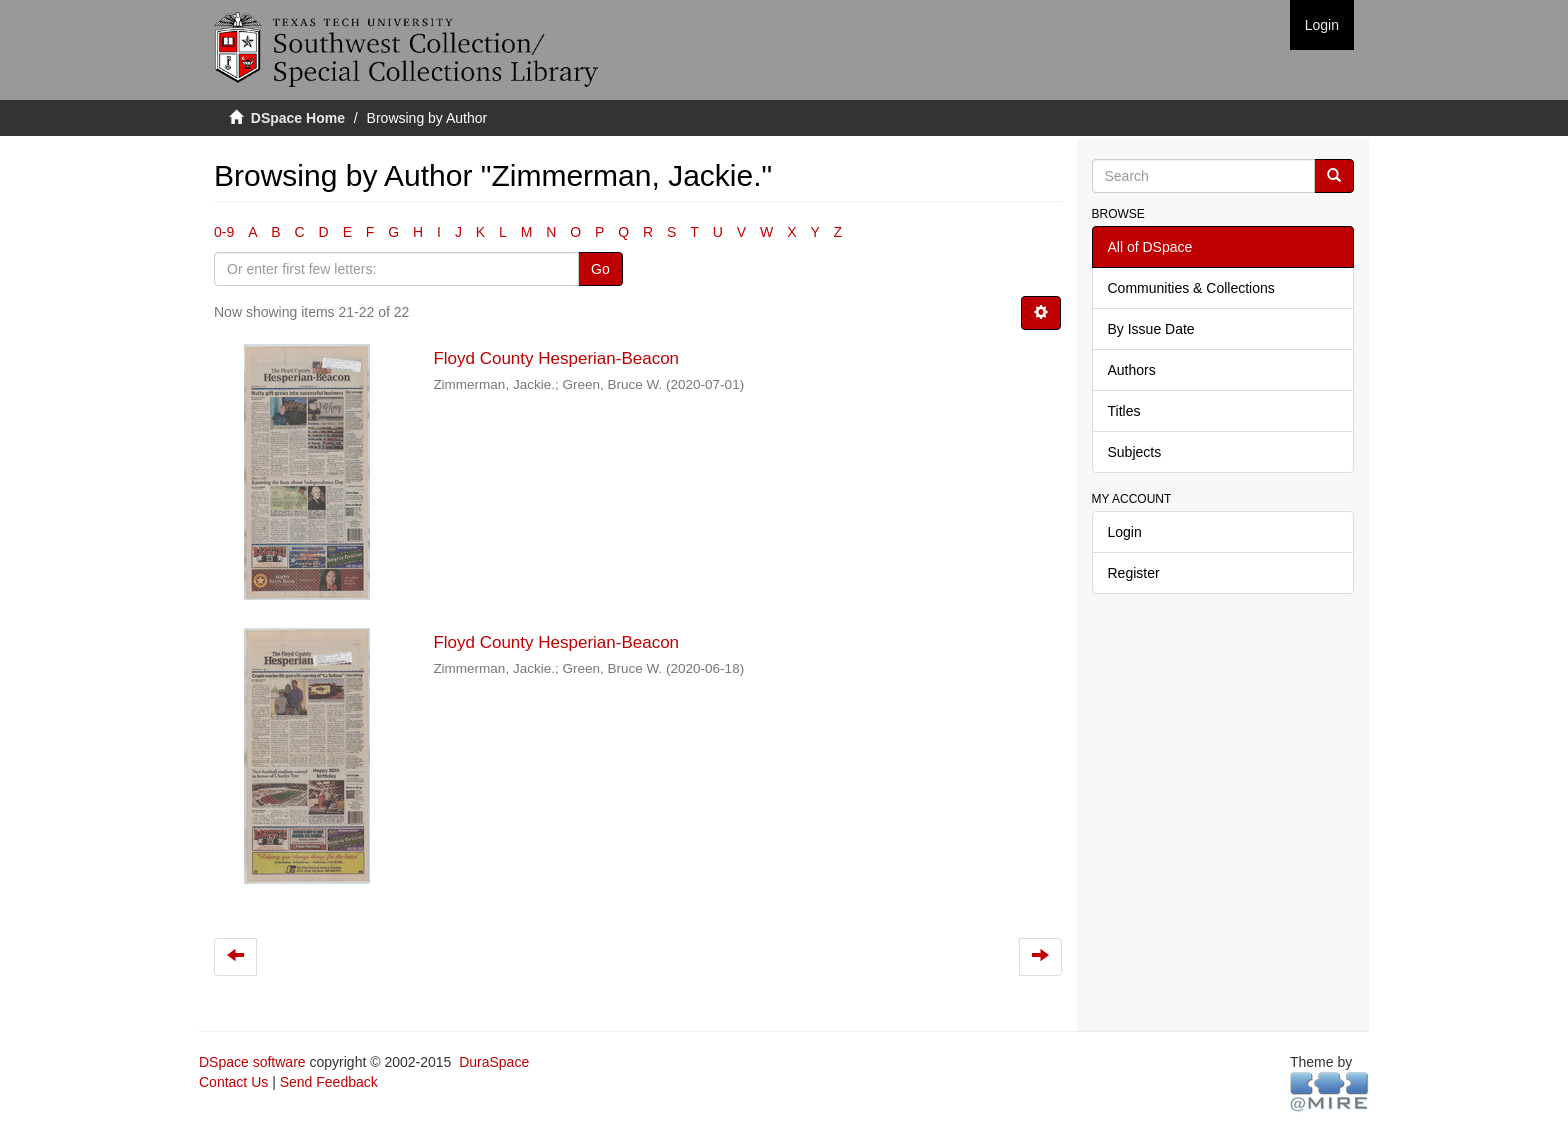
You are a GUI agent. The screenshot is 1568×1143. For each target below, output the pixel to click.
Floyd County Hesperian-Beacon (556, 358)
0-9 (224, 232)
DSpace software (252, 1062)
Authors (1132, 370)
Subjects (1135, 452)
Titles (1124, 411)
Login (1125, 532)
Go (600, 269)
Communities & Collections (1191, 288)
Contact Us (233, 1082)
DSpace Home (298, 118)
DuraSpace (494, 1062)
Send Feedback (329, 1082)
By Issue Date (1151, 329)
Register (1134, 573)
